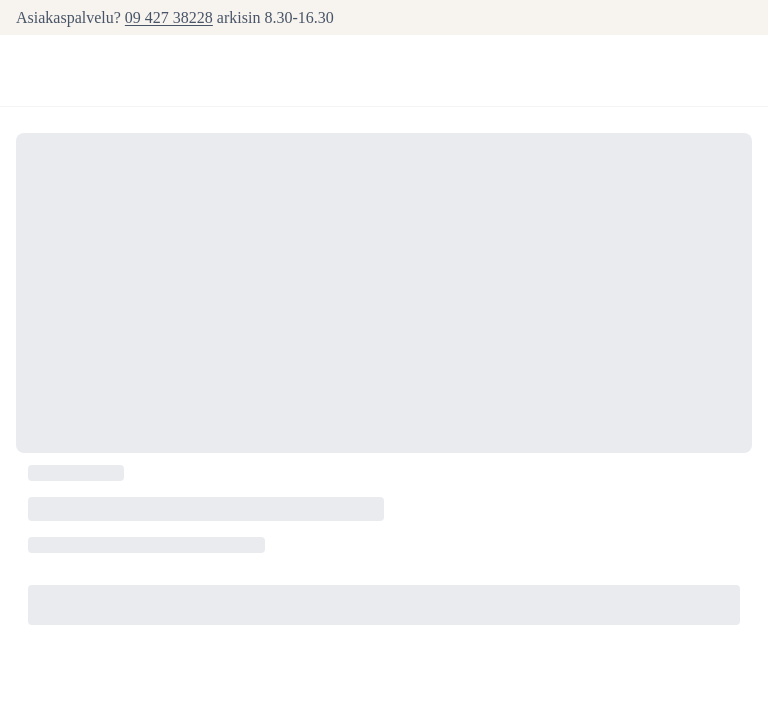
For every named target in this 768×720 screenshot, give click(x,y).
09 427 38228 (169, 17)
